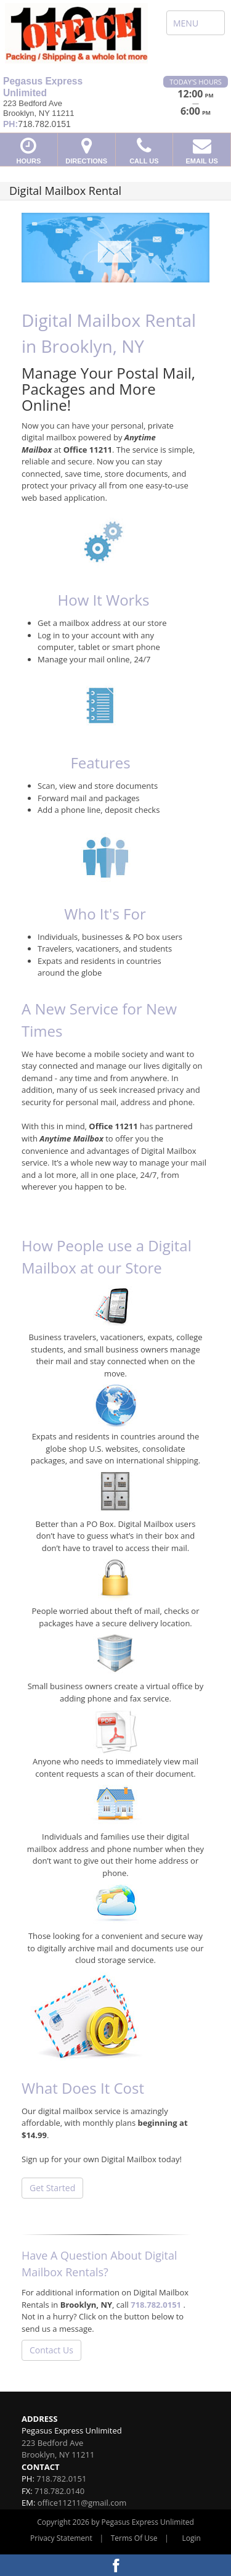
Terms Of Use (134, 2538)
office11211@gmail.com (82, 2502)
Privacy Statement (61, 2538)
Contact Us (51, 2350)
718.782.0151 (156, 2304)
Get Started (52, 2188)
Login (191, 2538)
